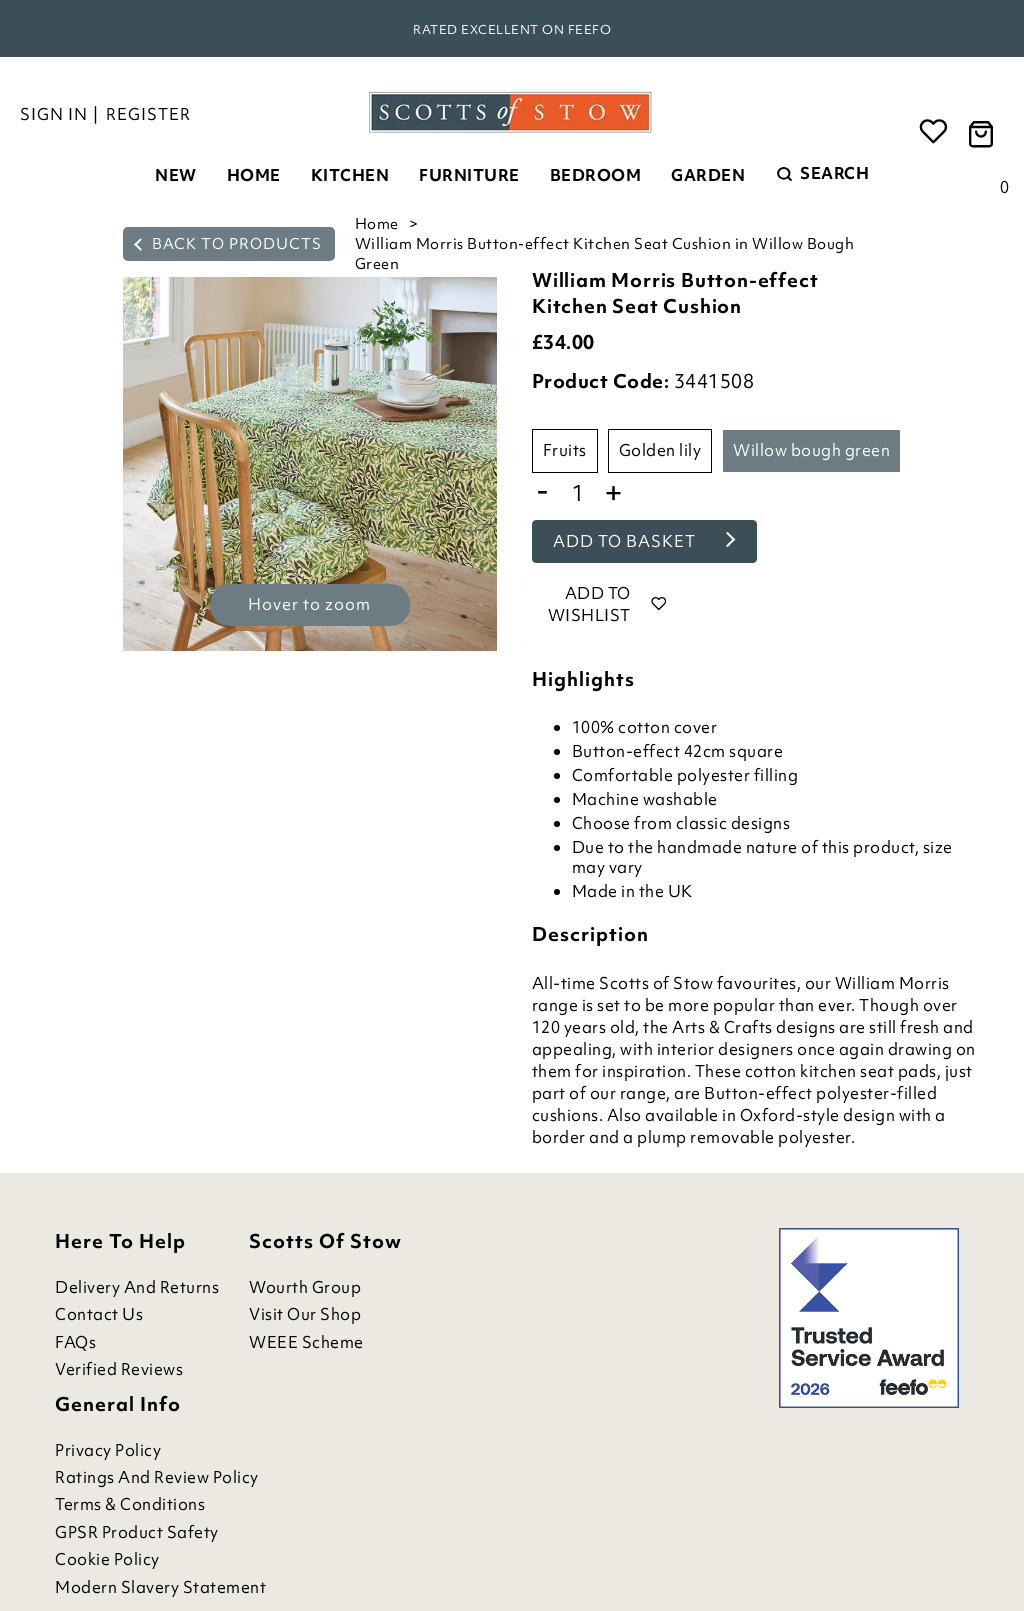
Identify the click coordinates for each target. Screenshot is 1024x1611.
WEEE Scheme (306, 1342)
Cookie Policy (107, 1559)
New (176, 175)
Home (254, 175)
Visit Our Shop (305, 1314)
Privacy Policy (108, 1450)
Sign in (54, 114)
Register (148, 114)
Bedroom (596, 175)
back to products (228, 244)
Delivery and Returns (137, 1287)
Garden (708, 175)
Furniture (469, 175)
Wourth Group (305, 1287)
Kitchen (350, 175)
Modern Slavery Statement (160, 1587)
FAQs (75, 1342)
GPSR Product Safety (137, 1532)
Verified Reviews (119, 1369)
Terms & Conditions (130, 1504)
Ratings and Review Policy (157, 1477)
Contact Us (99, 1314)
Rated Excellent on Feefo (512, 29)
